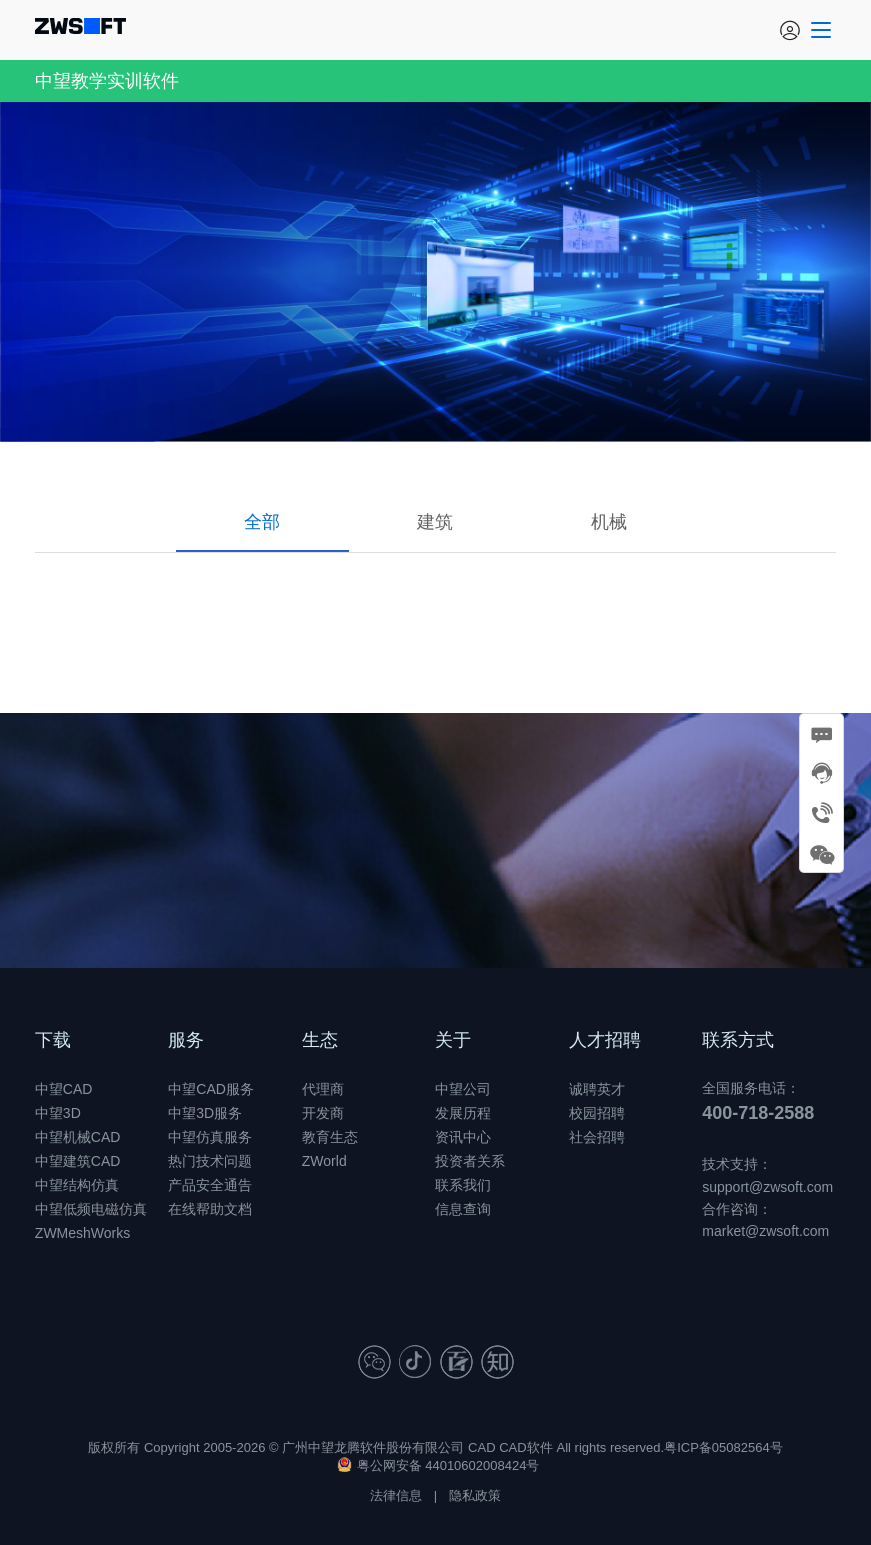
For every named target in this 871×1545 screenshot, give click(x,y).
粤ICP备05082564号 (723, 1447)
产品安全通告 (210, 1185)
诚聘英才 (597, 1089)
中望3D (58, 1113)
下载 (53, 1040)
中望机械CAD (78, 1137)
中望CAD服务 (211, 1089)
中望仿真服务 (210, 1137)
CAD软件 (525, 1447)
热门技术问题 (210, 1161)
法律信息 (396, 1495)
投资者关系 (470, 1161)
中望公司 (463, 1089)
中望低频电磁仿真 (91, 1209)
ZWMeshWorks (82, 1233)
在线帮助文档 (210, 1209)
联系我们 (463, 1185)
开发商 (323, 1113)
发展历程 (463, 1113)
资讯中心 (463, 1137)
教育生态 (330, 1137)
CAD (481, 1447)
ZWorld (324, 1161)
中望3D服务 (205, 1113)
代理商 (323, 1089)
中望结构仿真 (77, 1185)
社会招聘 (597, 1137)
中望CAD (64, 1089)
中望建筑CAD (78, 1161)
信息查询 (463, 1209)
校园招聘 (597, 1113)
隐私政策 (475, 1495)
